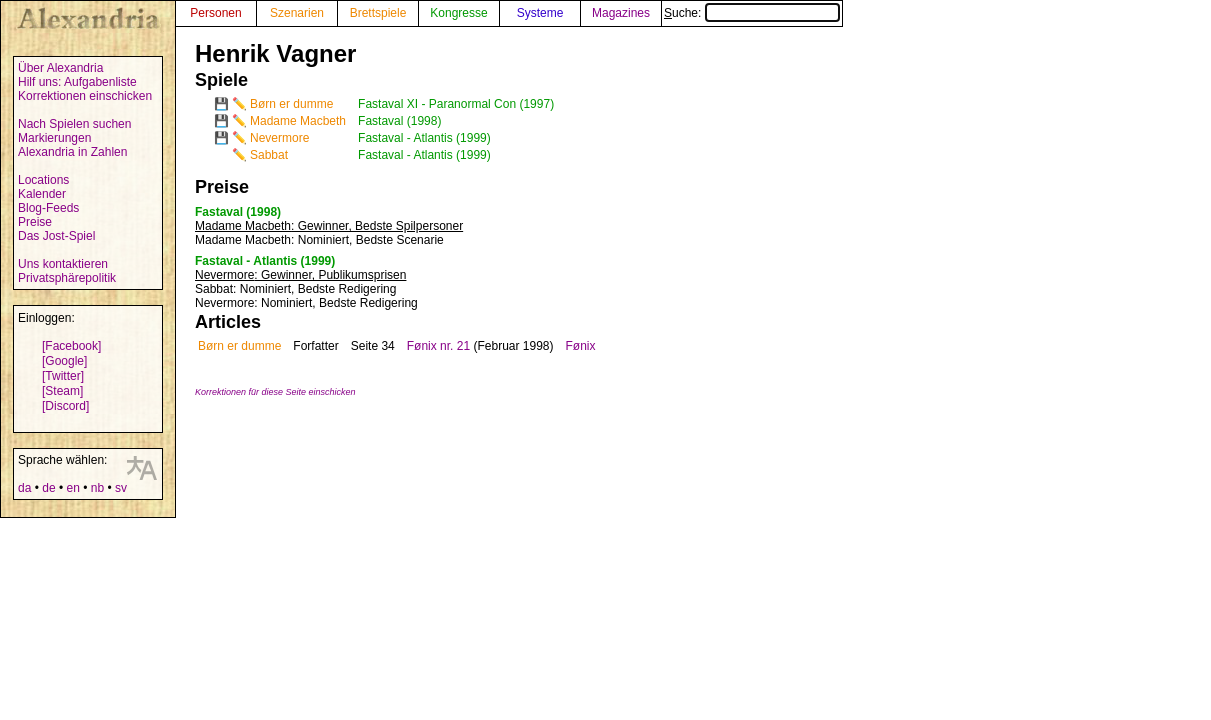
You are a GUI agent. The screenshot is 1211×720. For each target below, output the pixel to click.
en (72, 488)
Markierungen (54, 138)
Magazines (621, 13)
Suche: (752, 13)
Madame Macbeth (298, 121)
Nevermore (279, 138)
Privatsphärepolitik (67, 278)
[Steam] (62, 391)
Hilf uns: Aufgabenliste (77, 82)
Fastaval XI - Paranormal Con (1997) (456, 104)
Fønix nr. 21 (438, 346)
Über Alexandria (60, 68)
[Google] (64, 361)
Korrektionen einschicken (85, 96)
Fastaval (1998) (399, 121)
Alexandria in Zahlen (72, 152)
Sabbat (269, 155)
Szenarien (297, 13)
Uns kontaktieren (63, 264)
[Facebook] (71, 346)
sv (121, 488)
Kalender (42, 194)
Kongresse (458, 13)
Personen (215, 13)
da (24, 488)
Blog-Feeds (48, 208)
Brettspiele (378, 13)
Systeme (540, 13)
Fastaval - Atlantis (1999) (424, 138)
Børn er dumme (291, 104)
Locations (43, 180)
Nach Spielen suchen (74, 124)
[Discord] (65, 406)
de (48, 488)
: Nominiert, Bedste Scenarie (319, 240)
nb (97, 488)
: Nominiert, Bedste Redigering (295, 289)
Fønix (581, 346)
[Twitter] (63, 376)
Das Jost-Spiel (56, 236)
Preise (35, 222)
